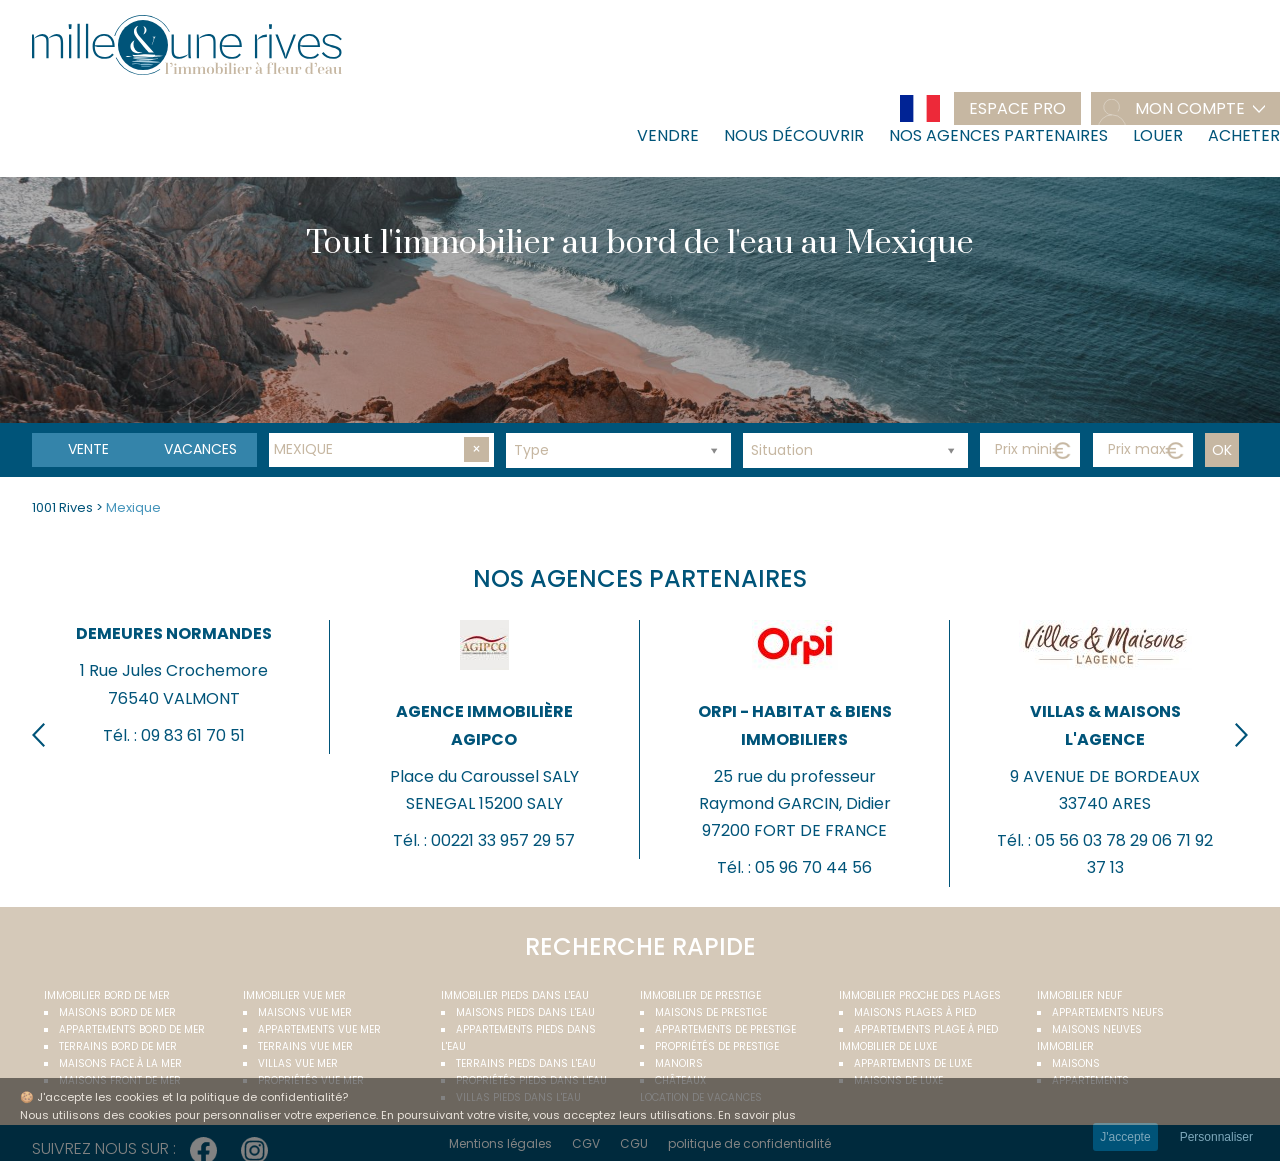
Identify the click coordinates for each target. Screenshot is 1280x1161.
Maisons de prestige (711, 1012)
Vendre (668, 135)
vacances (200, 449)
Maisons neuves (1097, 1029)
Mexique (133, 507)
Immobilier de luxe (888, 1046)
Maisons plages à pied (915, 1012)
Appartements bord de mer (132, 1029)
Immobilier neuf (1079, 995)
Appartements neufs (1108, 1012)
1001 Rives (62, 507)
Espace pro (1017, 108)
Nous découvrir (794, 135)
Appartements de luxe (913, 1063)
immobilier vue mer (294, 995)
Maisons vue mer (305, 1012)
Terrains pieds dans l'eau (526, 1063)
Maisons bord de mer (117, 1012)
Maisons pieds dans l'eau (525, 1012)
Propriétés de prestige (717, 1046)
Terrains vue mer (305, 1046)
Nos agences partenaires (998, 135)
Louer (1158, 135)
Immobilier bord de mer (107, 995)
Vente (88, 449)
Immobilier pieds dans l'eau (515, 995)
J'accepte (1125, 1137)
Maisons (1076, 1063)
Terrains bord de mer (118, 1046)
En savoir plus (757, 1115)
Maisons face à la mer (120, 1063)
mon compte (1190, 108)
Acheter (1244, 135)
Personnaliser (1216, 1137)
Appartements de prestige (725, 1029)
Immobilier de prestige (700, 995)
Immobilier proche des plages (920, 995)
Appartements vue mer (319, 1029)
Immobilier (1065, 1046)
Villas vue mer (298, 1063)
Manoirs (679, 1063)
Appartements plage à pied (926, 1029)
